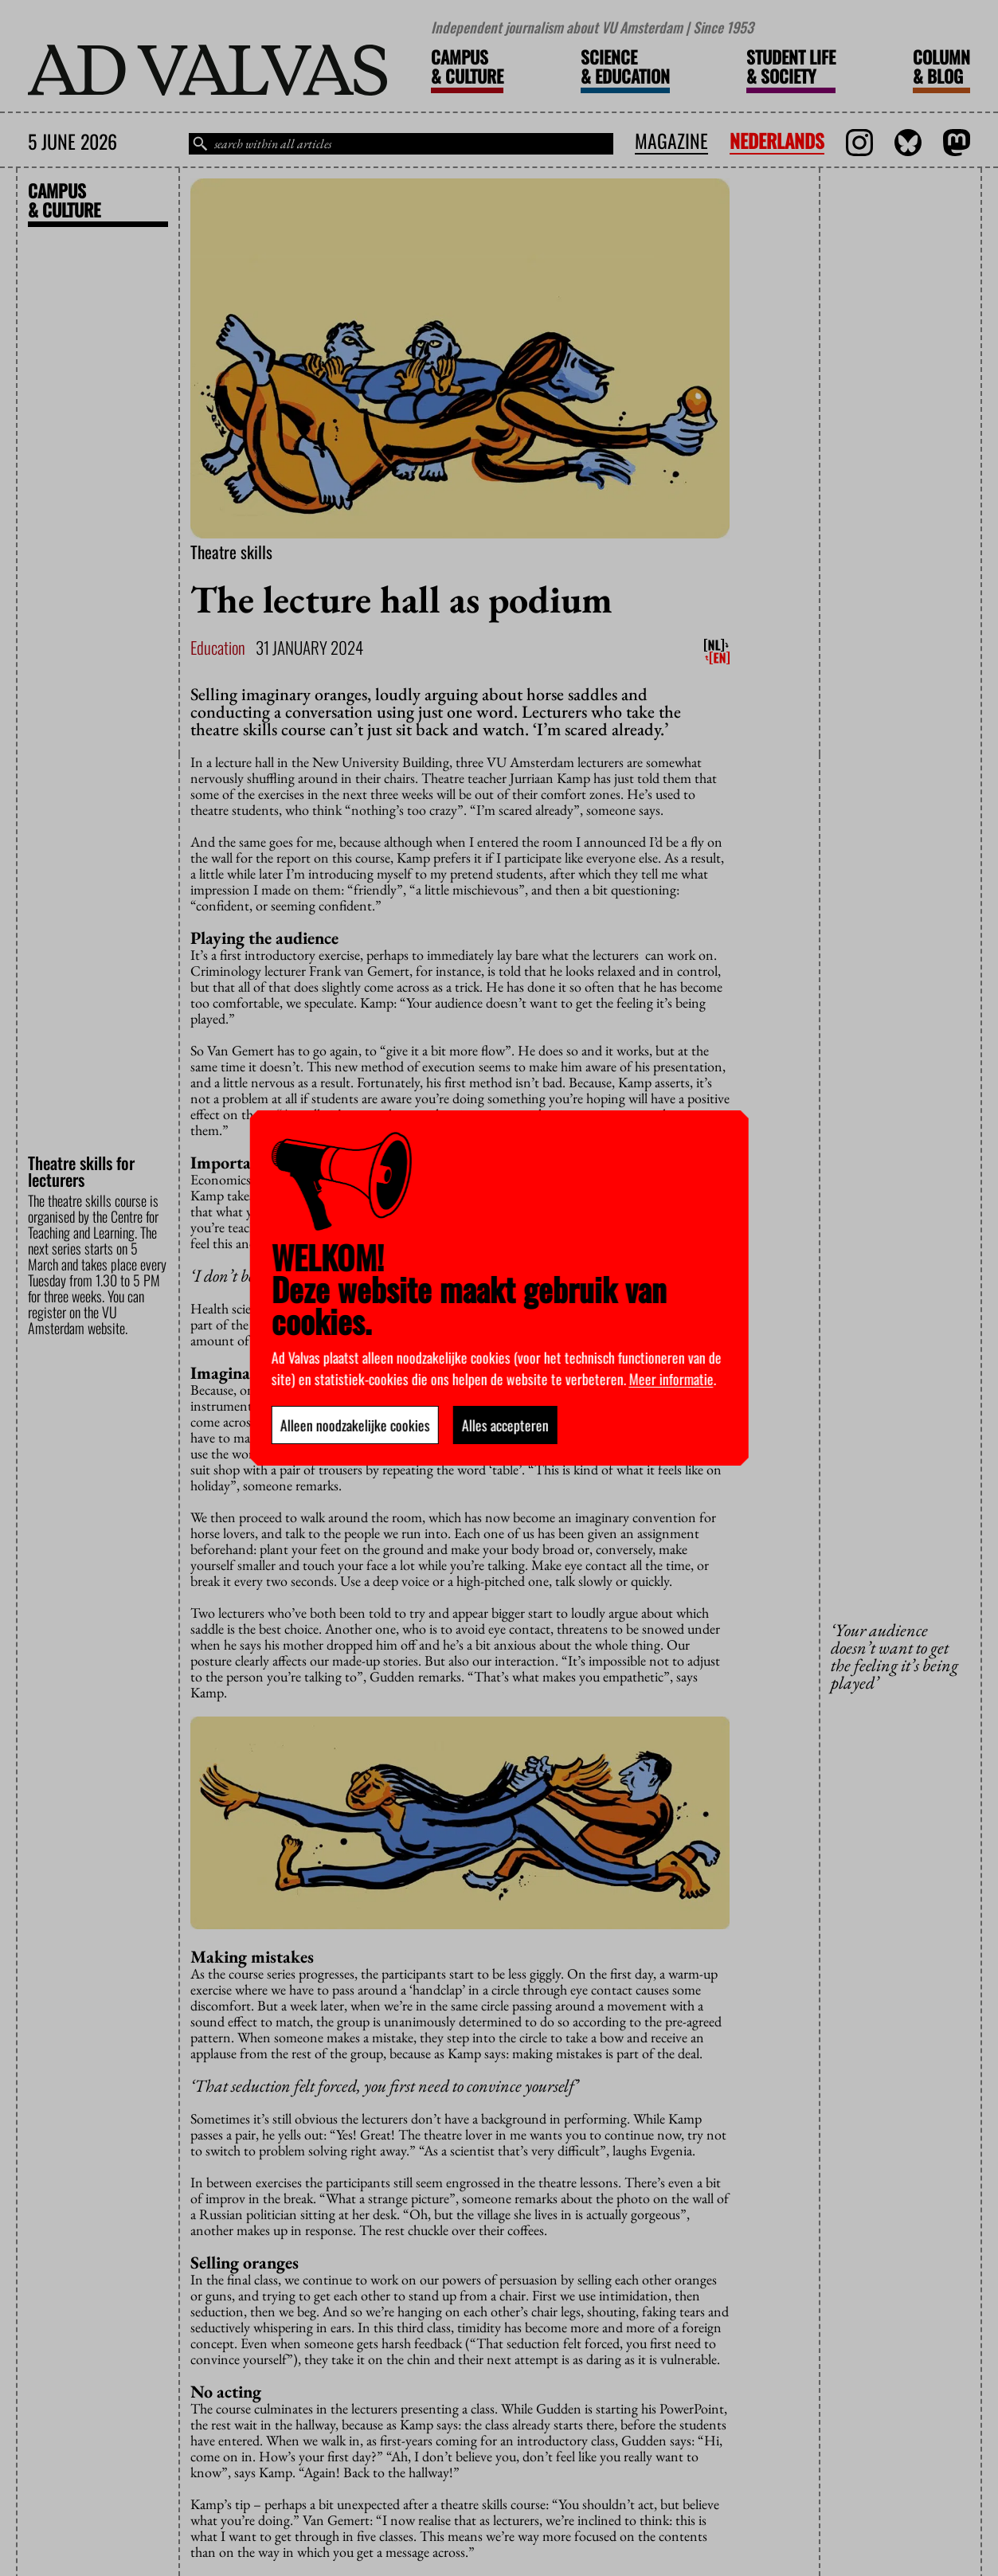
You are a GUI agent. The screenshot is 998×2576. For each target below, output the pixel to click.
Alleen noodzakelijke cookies (354, 1425)
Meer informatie (670, 1378)
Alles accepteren (504, 1425)
